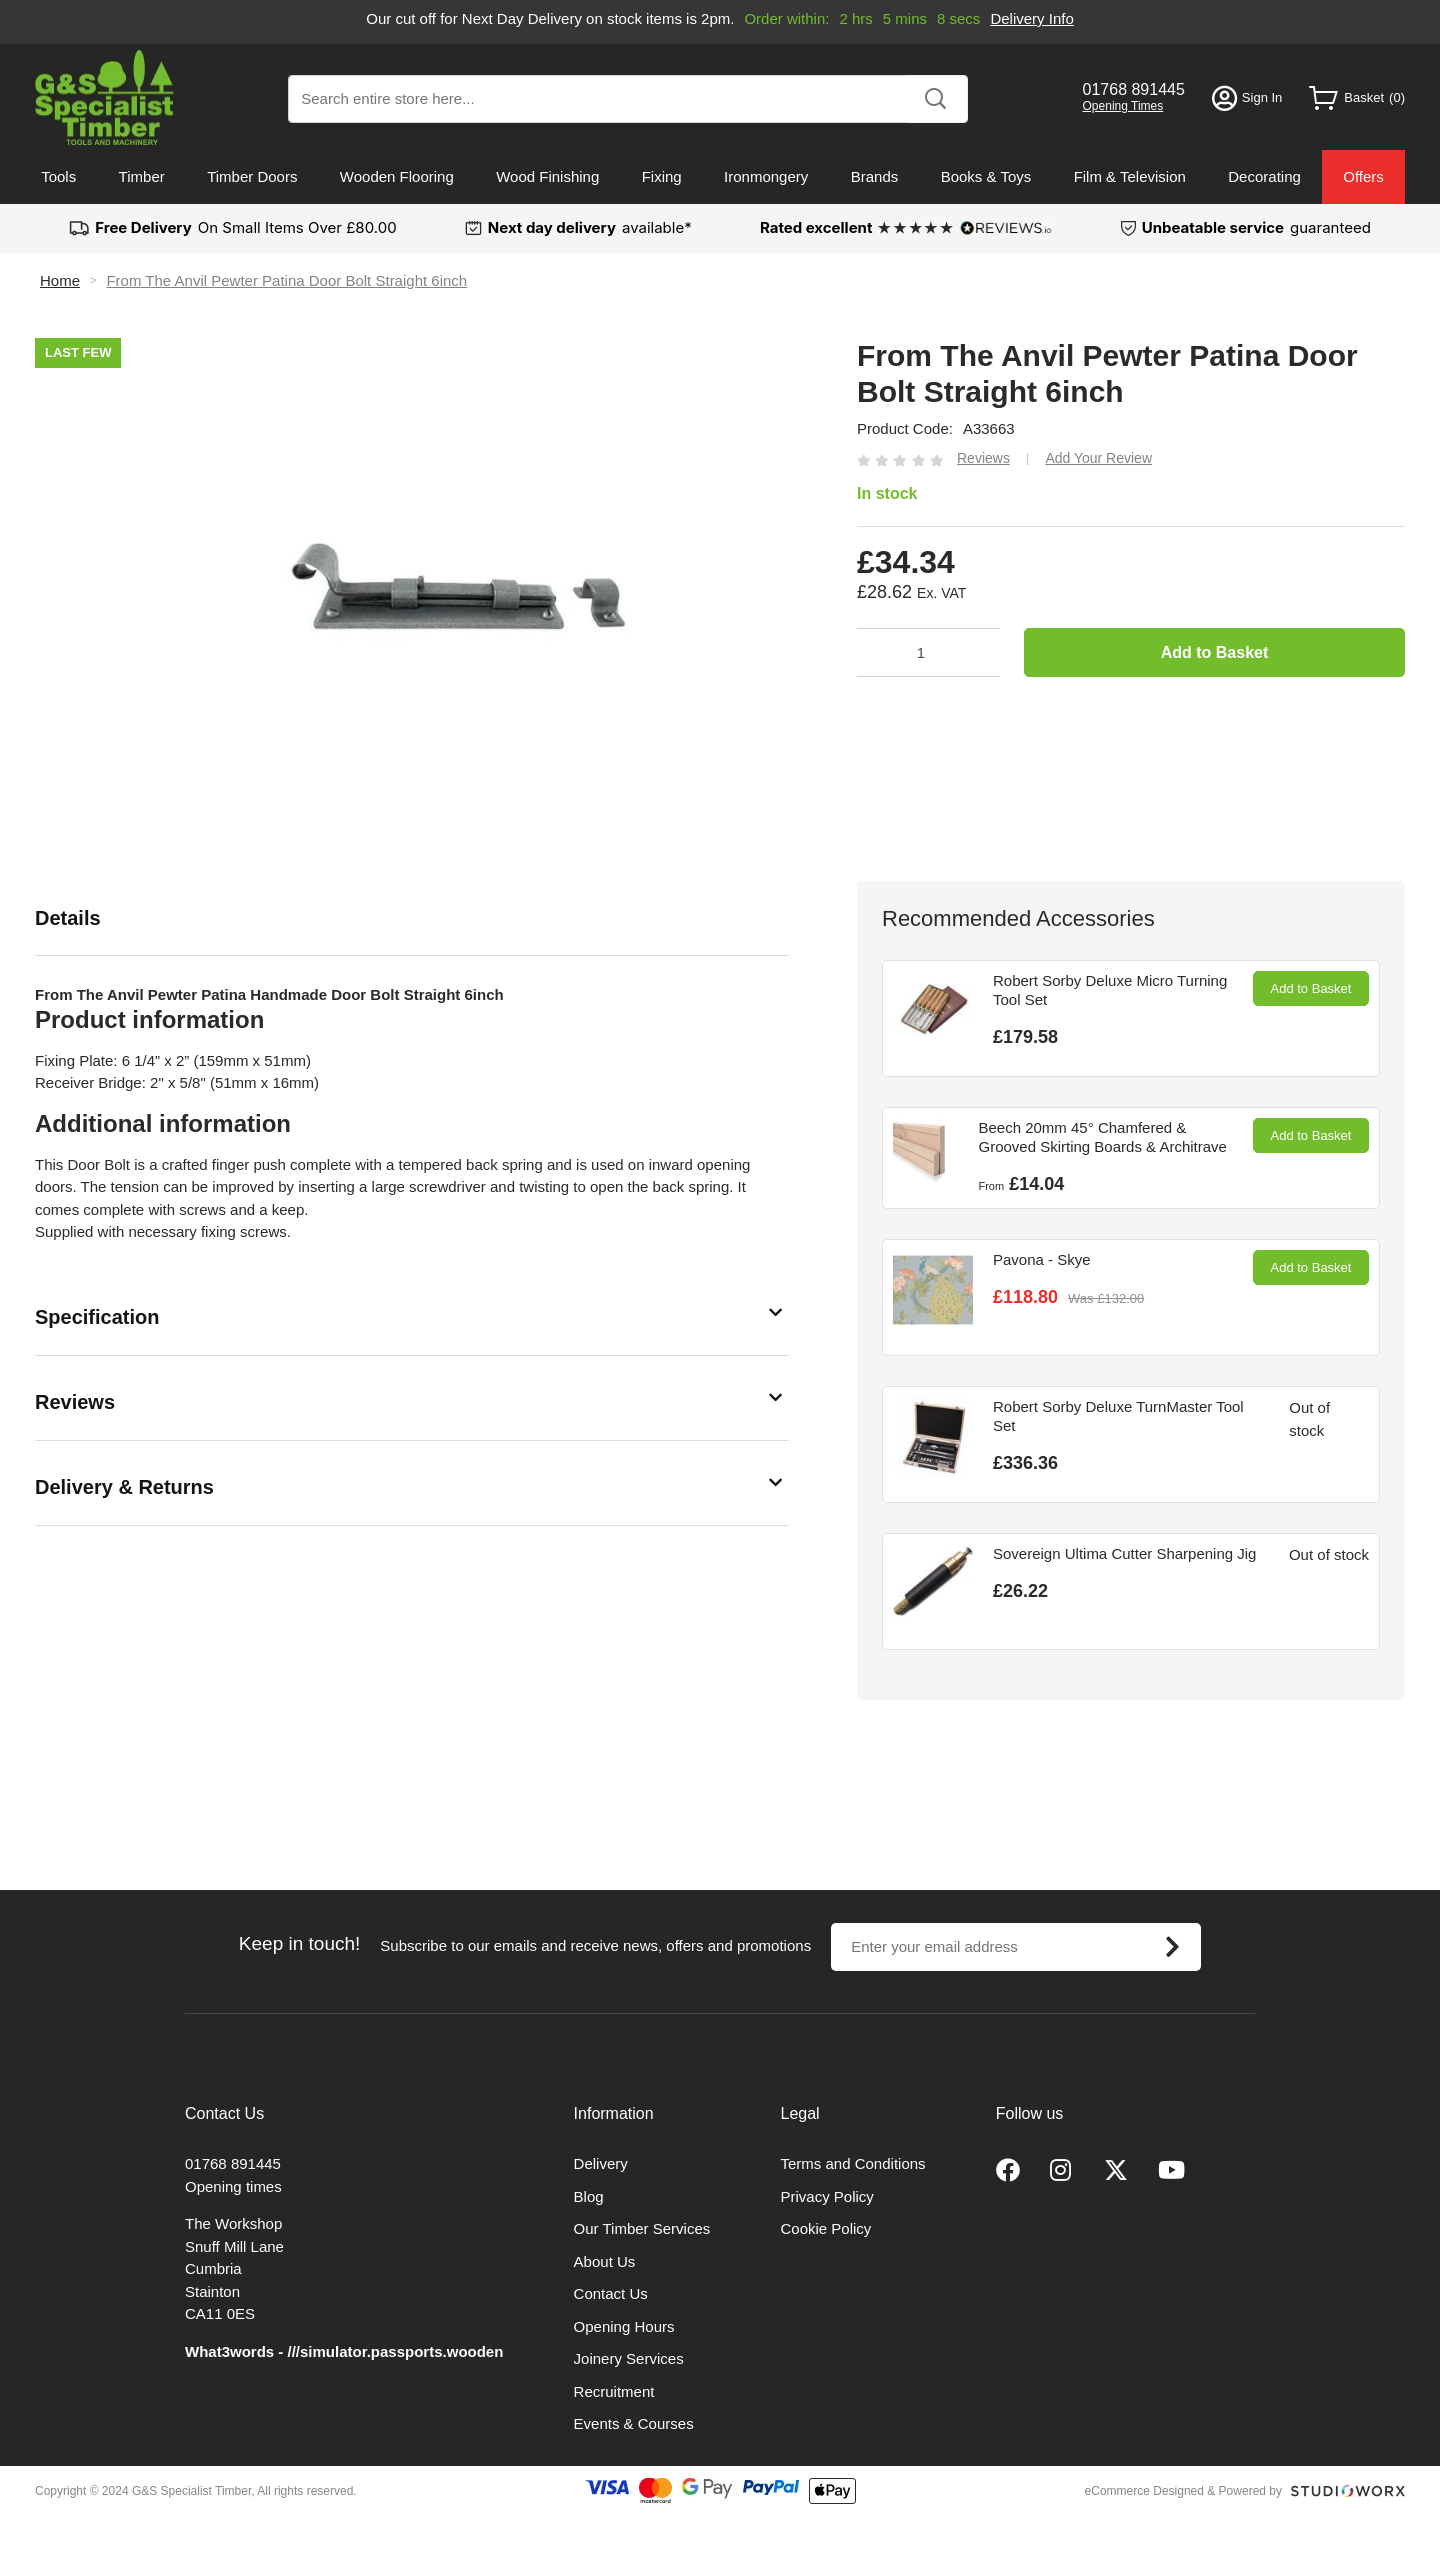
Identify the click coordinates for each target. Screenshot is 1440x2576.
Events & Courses (634, 2423)
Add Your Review (1098, 458)
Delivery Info (1031, 18)
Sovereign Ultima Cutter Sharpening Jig (1124, 1553)
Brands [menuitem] (875, 176)
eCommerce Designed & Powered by (1183, 2491)
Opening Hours (624, 2326)
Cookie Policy (826, 2228)
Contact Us (611, 2293)
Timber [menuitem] (142, 176)
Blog (589, 2196)
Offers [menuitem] (1363, 176)
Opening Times (1123, 106)
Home (60, 280)
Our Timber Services (642, 2228)
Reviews (75, 1402)
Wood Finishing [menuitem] (547, 176)
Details (68, 918)
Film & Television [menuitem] (1130, 176)
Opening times (233, 2186)
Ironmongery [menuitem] (766, 176)
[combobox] (628, 99)
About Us (605, 2261)
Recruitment (614, 2391)
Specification (97, 1317)
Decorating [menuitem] (1264, 176)
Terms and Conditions (853, 2163)
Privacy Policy (827, 2196)
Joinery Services (629, 2358)
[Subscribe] (1172, 1947)
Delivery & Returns (124, 1487)
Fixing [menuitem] (662, 176)
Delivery (601, 2163)
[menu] (720, 177)
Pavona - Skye (1042, 1259)
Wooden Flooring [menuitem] (397, 176)
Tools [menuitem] (58, 176)
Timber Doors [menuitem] (252, 176)
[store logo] (104, 97)
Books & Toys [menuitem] (986, 176)
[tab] (412, 918)
